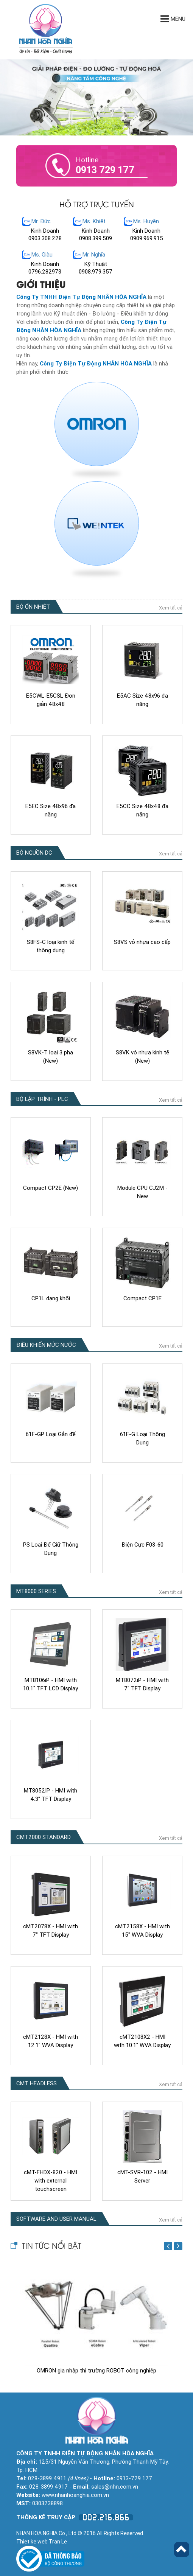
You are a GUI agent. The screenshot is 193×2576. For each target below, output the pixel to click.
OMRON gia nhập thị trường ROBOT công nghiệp (96, 2370)
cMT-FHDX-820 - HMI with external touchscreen (50, 2180)
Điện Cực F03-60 (142, 1544)
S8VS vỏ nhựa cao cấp (142, 942)
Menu (172, 19)
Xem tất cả (170, 608)
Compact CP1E (142, 1298)
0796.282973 (44, 271)
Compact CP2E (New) (50, 1188)
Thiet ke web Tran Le (41, 2542)
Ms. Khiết (94, 221)
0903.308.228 (45, 238)
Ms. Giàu (42, 254)
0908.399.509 (95, 238)
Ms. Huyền (146, 221)
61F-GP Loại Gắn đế (51, 1434)
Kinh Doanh (45, 230)
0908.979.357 (95, 271)
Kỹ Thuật (95, 264)
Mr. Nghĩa (93, 254)
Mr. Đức (41, 221)
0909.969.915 (146, 238)
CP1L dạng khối (50, 1298)
